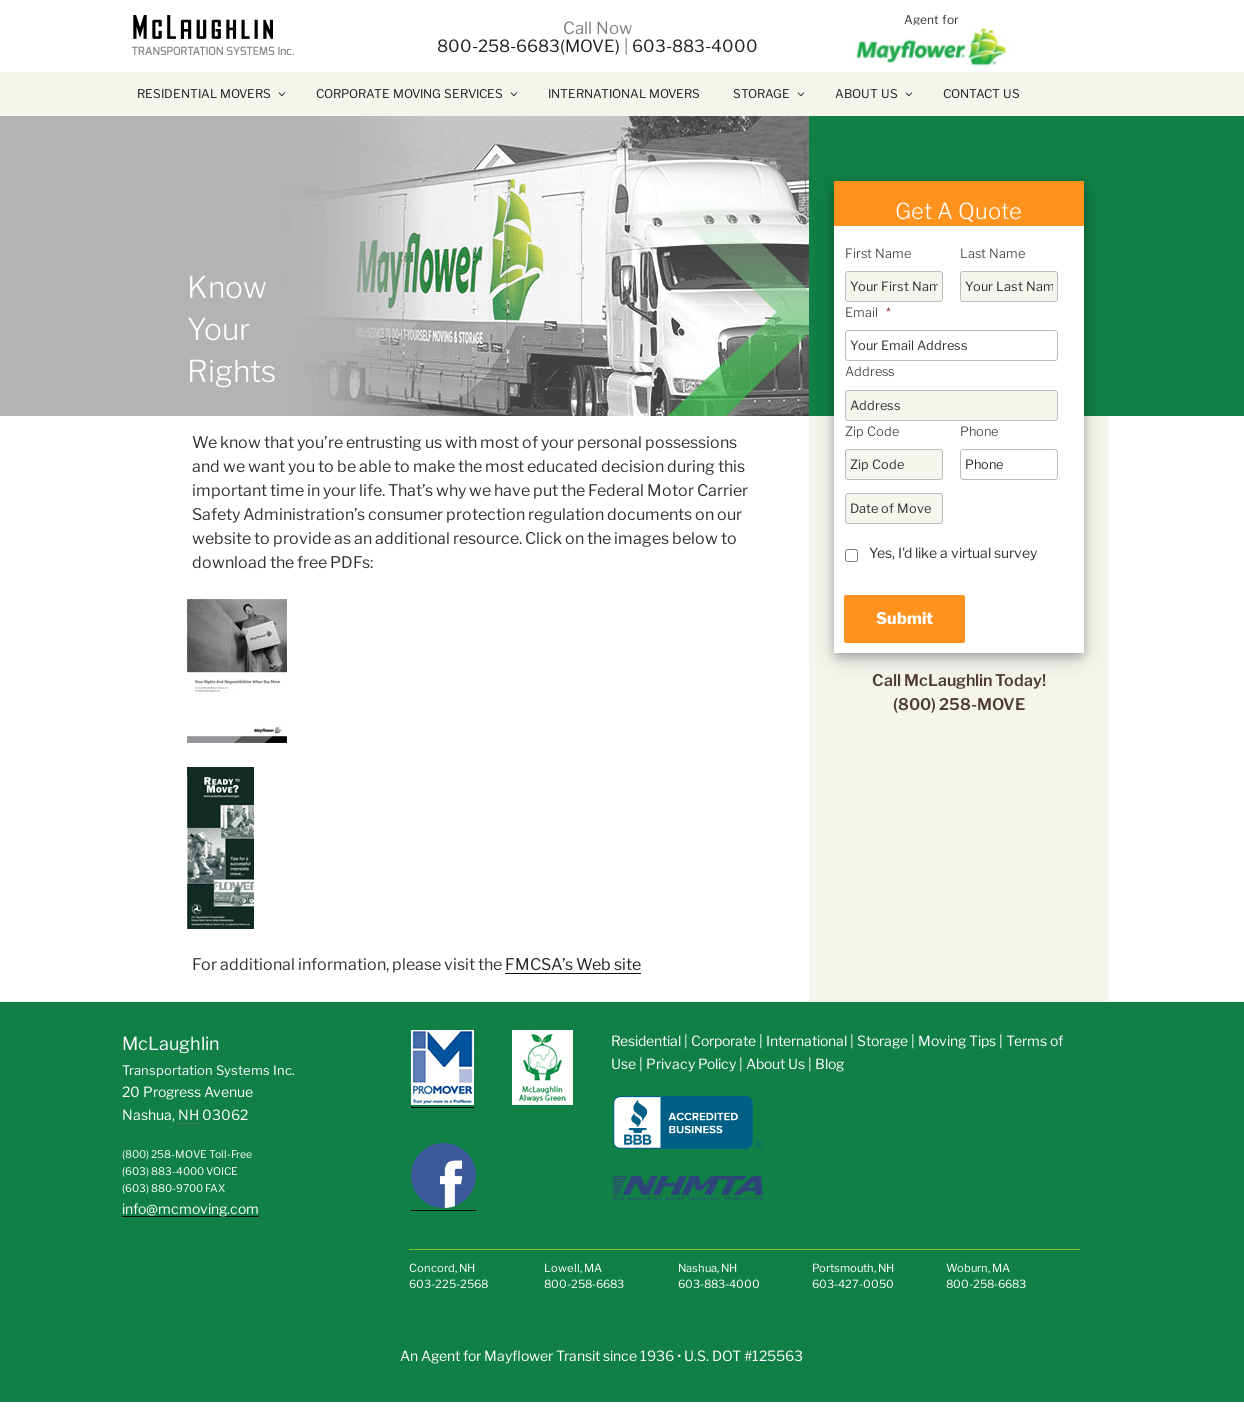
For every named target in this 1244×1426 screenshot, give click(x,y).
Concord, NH (442, 1268)
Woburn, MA (978, 1268)
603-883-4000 (695, 46)
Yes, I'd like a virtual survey (953, 552)
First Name (878, 253)
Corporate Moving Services (418, 93)
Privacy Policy (691, 1063)
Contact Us (981, 93)
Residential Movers (212, 93)
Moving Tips (957, 1040)
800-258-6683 (584, 1284)
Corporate (725, 1040)
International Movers (624, 93)
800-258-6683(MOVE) (528, 46)
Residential (646, 1040)
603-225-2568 (448, 1284)
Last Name (992, 253)
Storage (770, 93)
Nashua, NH (707, 1268)
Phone (979, 431)
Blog (829, 1063)
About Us (875, 93)
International (806, 1040)
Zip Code (872, 431)
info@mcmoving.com (190, 1208)
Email (868, 312)
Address (869, 371)
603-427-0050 (853, 1284)
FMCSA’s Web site (573, 964)
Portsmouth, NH (853, 1268)
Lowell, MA (573, 1268)
